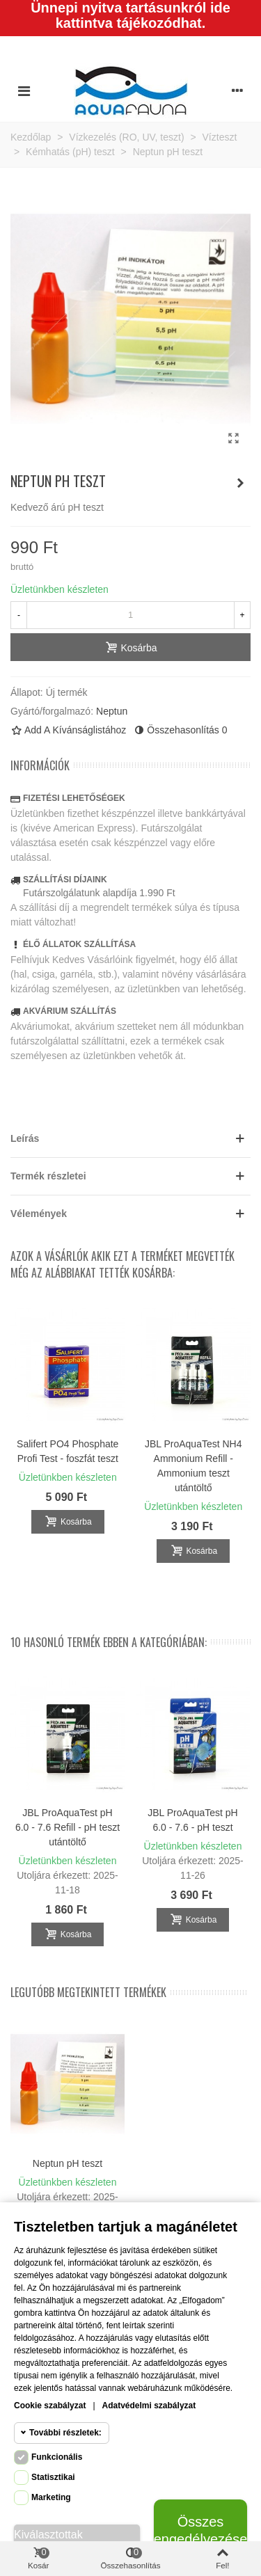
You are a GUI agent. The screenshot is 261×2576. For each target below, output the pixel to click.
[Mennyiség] (130, 615)
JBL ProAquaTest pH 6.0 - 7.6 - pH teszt (192, 1820)
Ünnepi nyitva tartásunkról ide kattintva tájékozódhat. (130, 15)
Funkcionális (56, 2457)
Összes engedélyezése (200, 2530)
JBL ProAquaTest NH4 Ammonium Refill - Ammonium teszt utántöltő (193, 1465)
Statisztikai (53, 2477)
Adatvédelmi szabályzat (149, 2405)
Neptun (111, 711)
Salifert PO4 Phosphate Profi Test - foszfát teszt (67, 1451)
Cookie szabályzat (50, 2405)
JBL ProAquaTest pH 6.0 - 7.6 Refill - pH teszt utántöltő (67, 1827)
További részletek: (65, 2433)
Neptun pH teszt (67, 2163)
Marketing (51, 2497)
